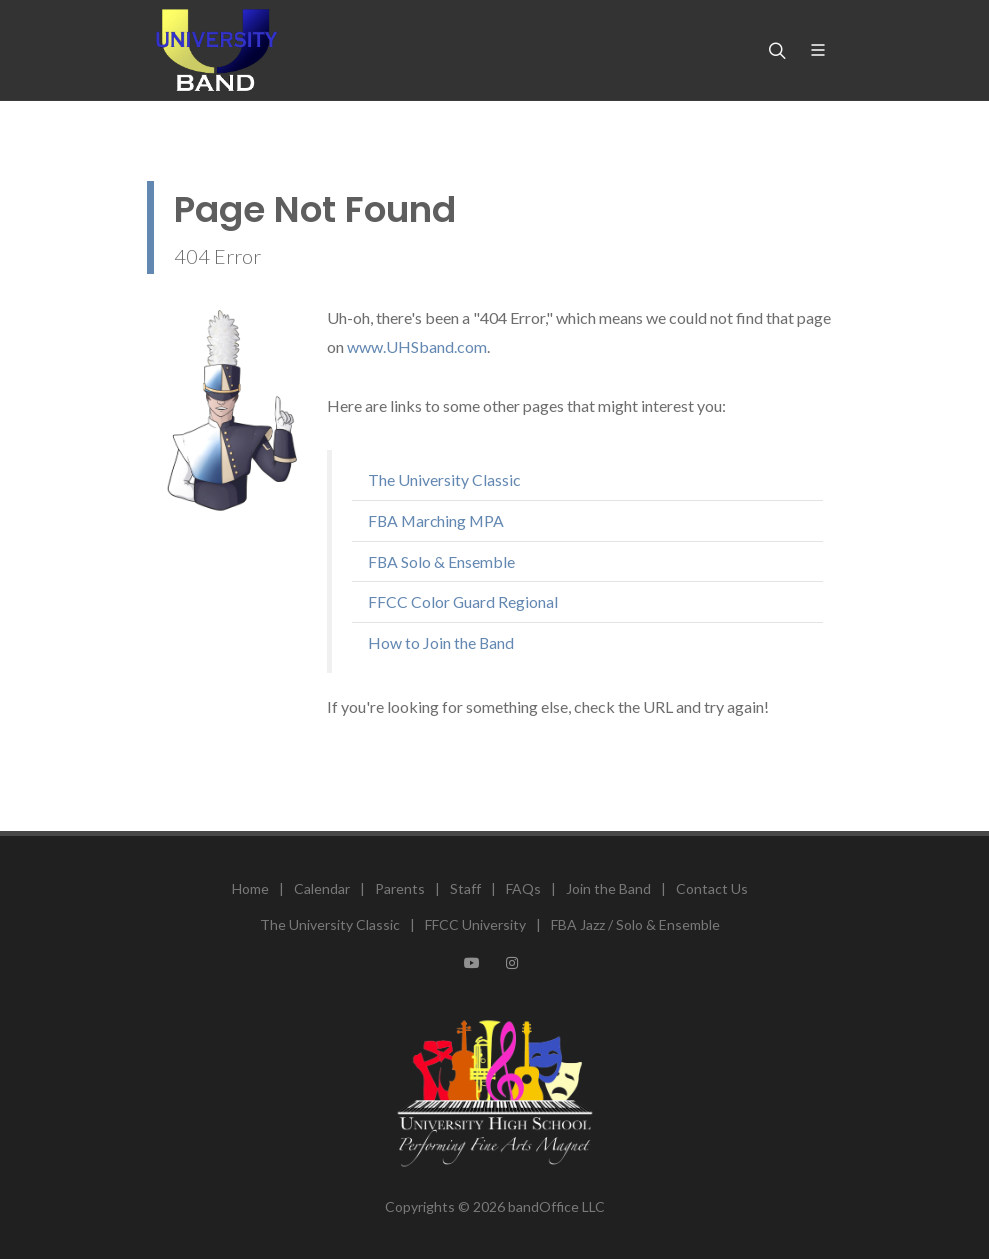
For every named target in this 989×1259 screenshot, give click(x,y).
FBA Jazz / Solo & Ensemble (635, 924)
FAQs (523, 888)
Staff (465, 888)
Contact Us (712, 888)
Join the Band (608, 888)
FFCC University (475, 924)
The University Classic (330, 924)
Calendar (322, 888)
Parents (400, 888)
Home (250, 888)
